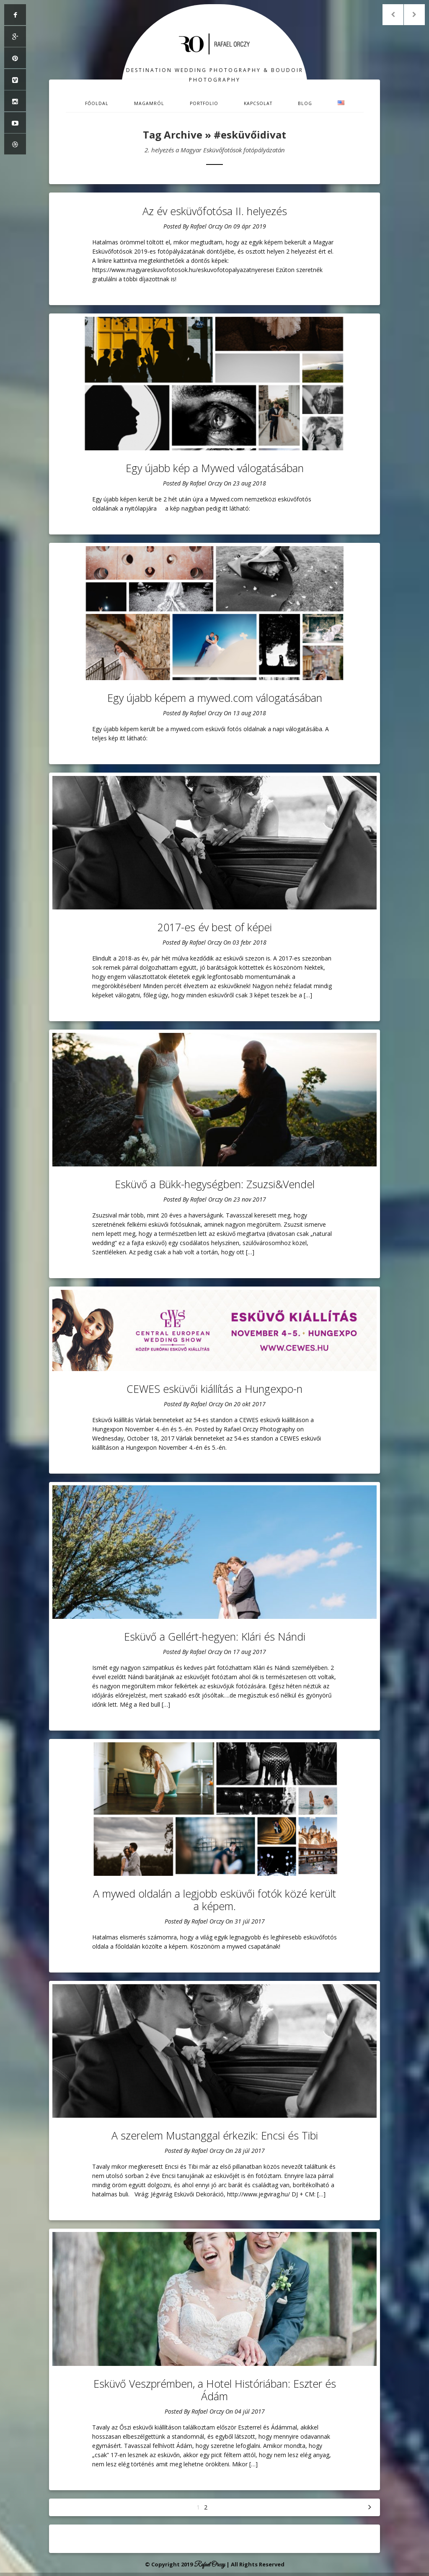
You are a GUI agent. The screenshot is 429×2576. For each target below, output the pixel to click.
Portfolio (204, 103)
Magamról (149, 103)
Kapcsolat (258, 103)
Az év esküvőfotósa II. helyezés (214, 211)
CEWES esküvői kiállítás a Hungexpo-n (214, 1389)
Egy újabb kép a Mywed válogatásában (215, 468)
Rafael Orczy (206, 226)
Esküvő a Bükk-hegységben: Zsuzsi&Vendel (215, 1184)
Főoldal (97, 103)
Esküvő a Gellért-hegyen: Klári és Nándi (214, 1636)
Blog (305, 103)
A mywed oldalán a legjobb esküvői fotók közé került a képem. (214, 1899)
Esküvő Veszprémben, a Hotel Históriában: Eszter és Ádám (214, 2389)
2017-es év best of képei (215, 927)
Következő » (369, 2507)
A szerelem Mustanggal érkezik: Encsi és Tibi (214, 2135)
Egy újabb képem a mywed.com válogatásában (214, 698)
